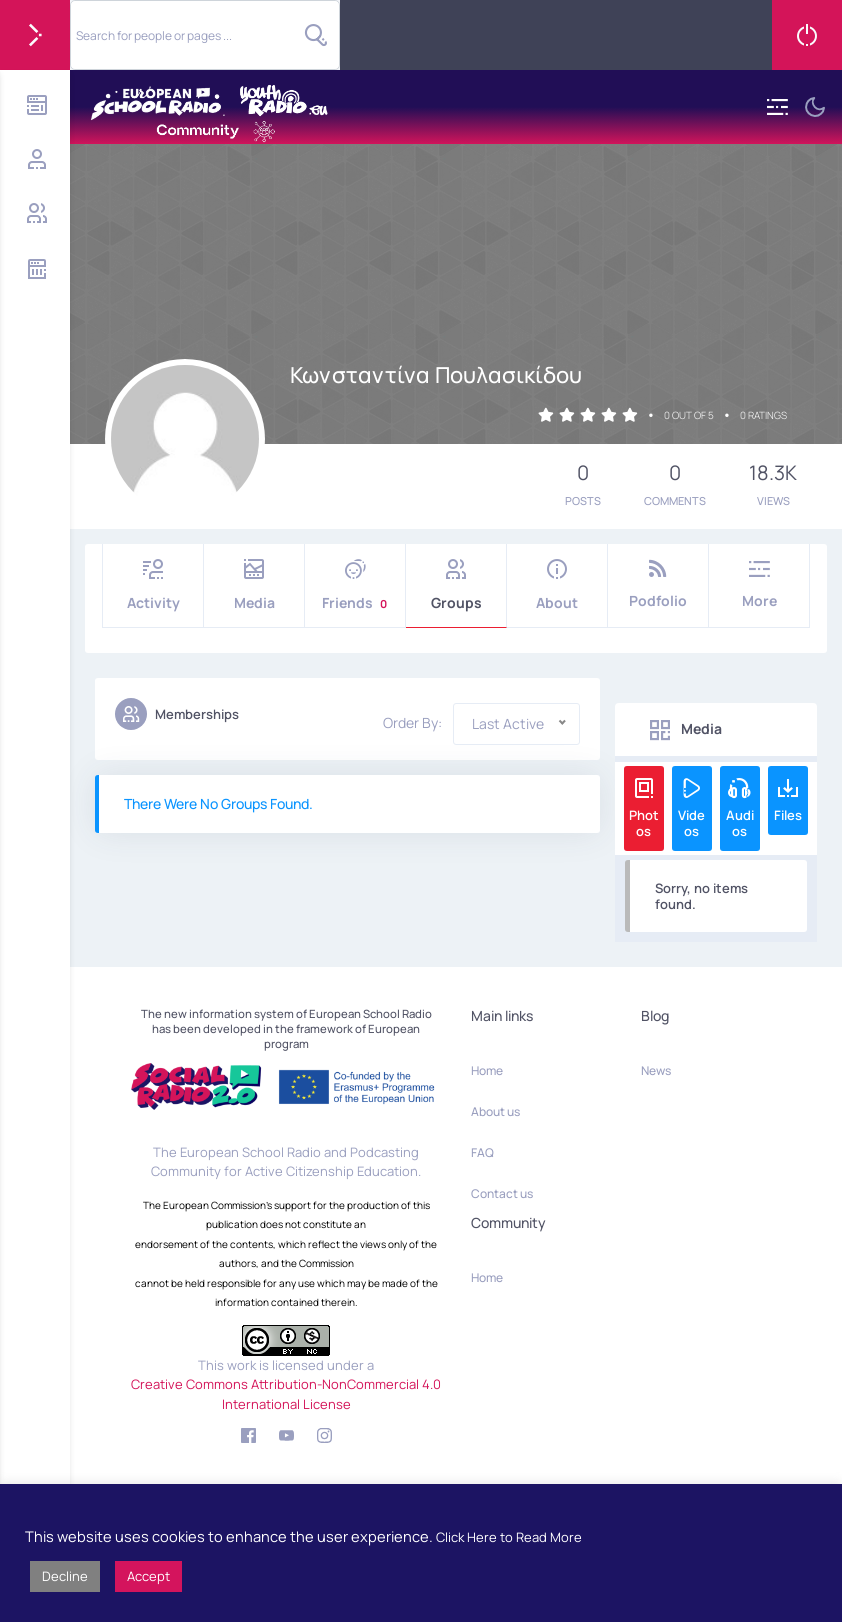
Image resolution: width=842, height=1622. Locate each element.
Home (487, 1070)
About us (495, 1111)
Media (254, 585)
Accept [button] (148, 1576)
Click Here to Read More (509, 1537)
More (759, 584)
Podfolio (658, 584)
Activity (153, 585)
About (557, 585)
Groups (456, 585)
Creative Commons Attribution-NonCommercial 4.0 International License (286, 1394)
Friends (355, 585)
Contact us (502, 1193)
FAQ (482, 1152)
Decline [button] (65, 1576)
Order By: (412, 723)
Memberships (177, 714)
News (656, 1070)
